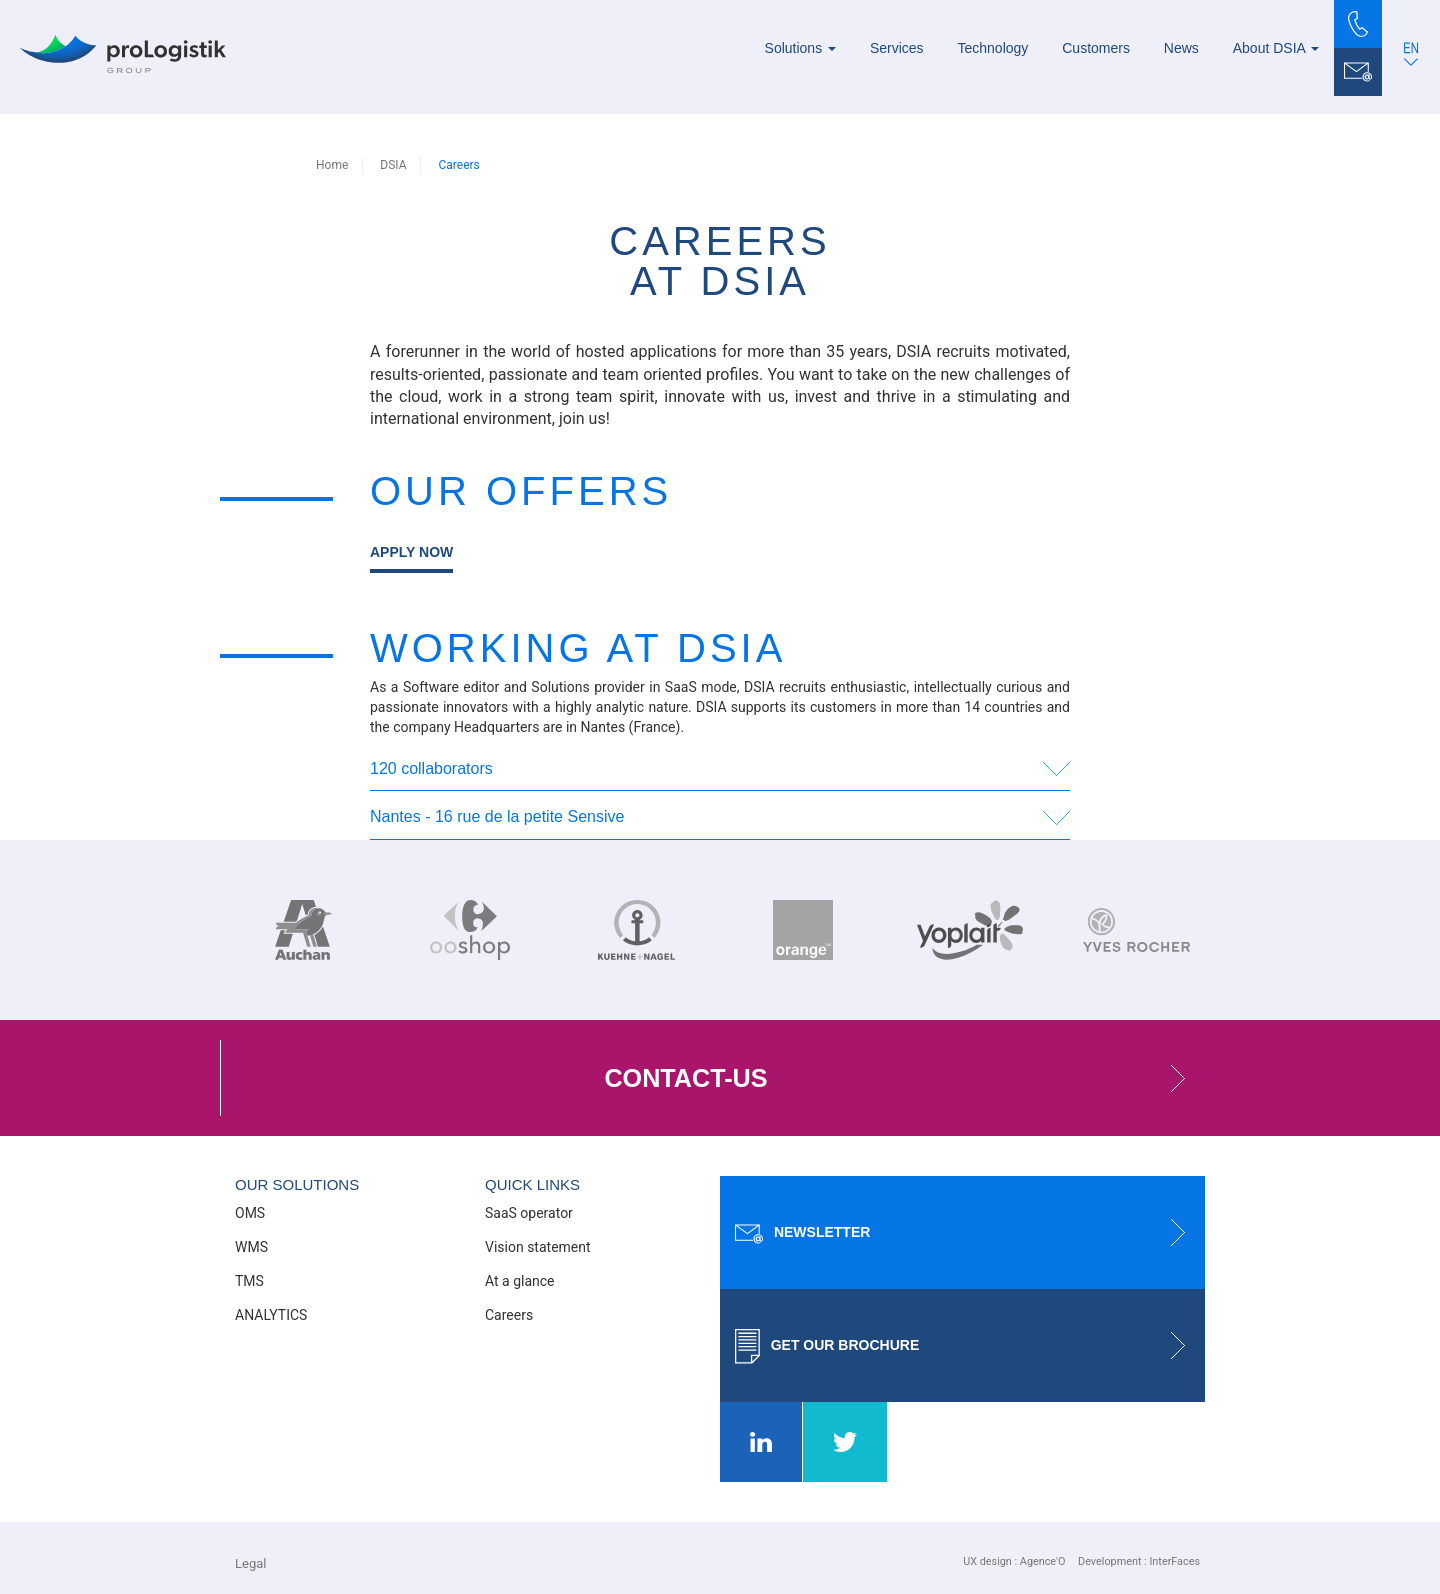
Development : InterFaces (1139, 1561)
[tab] (720, 770)
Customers (1096, 48)
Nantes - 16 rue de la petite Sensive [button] (497, 816)
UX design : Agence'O (1014, 1561)
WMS (251, 1247)
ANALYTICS (271, 1315)
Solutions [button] (800, 48)
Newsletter (970, 1232)
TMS (249, 1281)
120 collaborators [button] (431, 768)
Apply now (411, 552)
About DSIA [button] (1276, 48)
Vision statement (538, 1247)
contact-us (904, 1078)
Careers (509, 1315)
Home (332, 165)
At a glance (520, 1281)
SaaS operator (529, 1213)
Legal (250, 1563)
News (1181, 48)
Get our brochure (970, 1345)
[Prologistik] (123, 54)
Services (897, 48)
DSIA (393, 165)
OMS (250, 1213)
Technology (993, 48)
